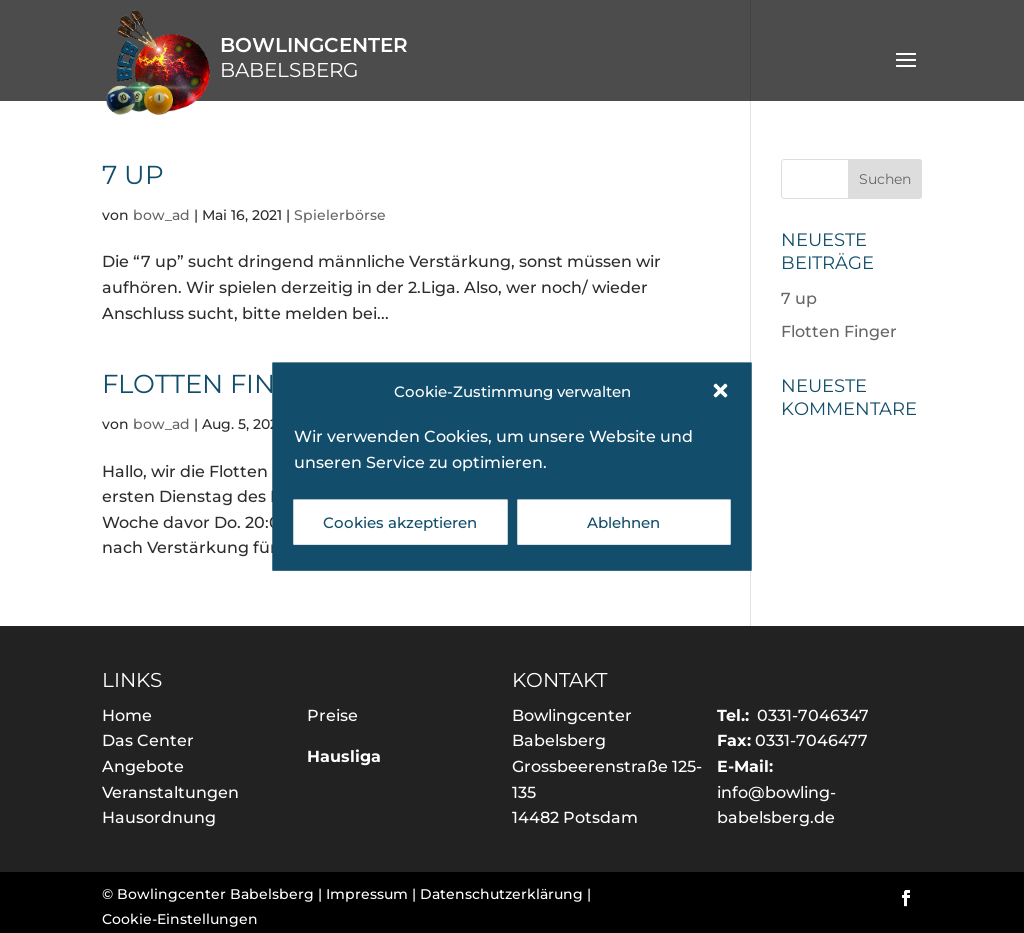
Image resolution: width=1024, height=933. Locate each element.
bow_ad (161, 215)
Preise (332, 715)
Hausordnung (159, 817)
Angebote (143, 766)
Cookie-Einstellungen (180, 919)
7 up (133, 175)
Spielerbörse (340, 215)
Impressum (367, 894)
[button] (721, 391)
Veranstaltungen (170, 792)
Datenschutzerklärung (501, 894)
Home (127, 715)
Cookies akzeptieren (400, 521)
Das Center (148, 740)
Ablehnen (623, 521)
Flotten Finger (216, 384)
